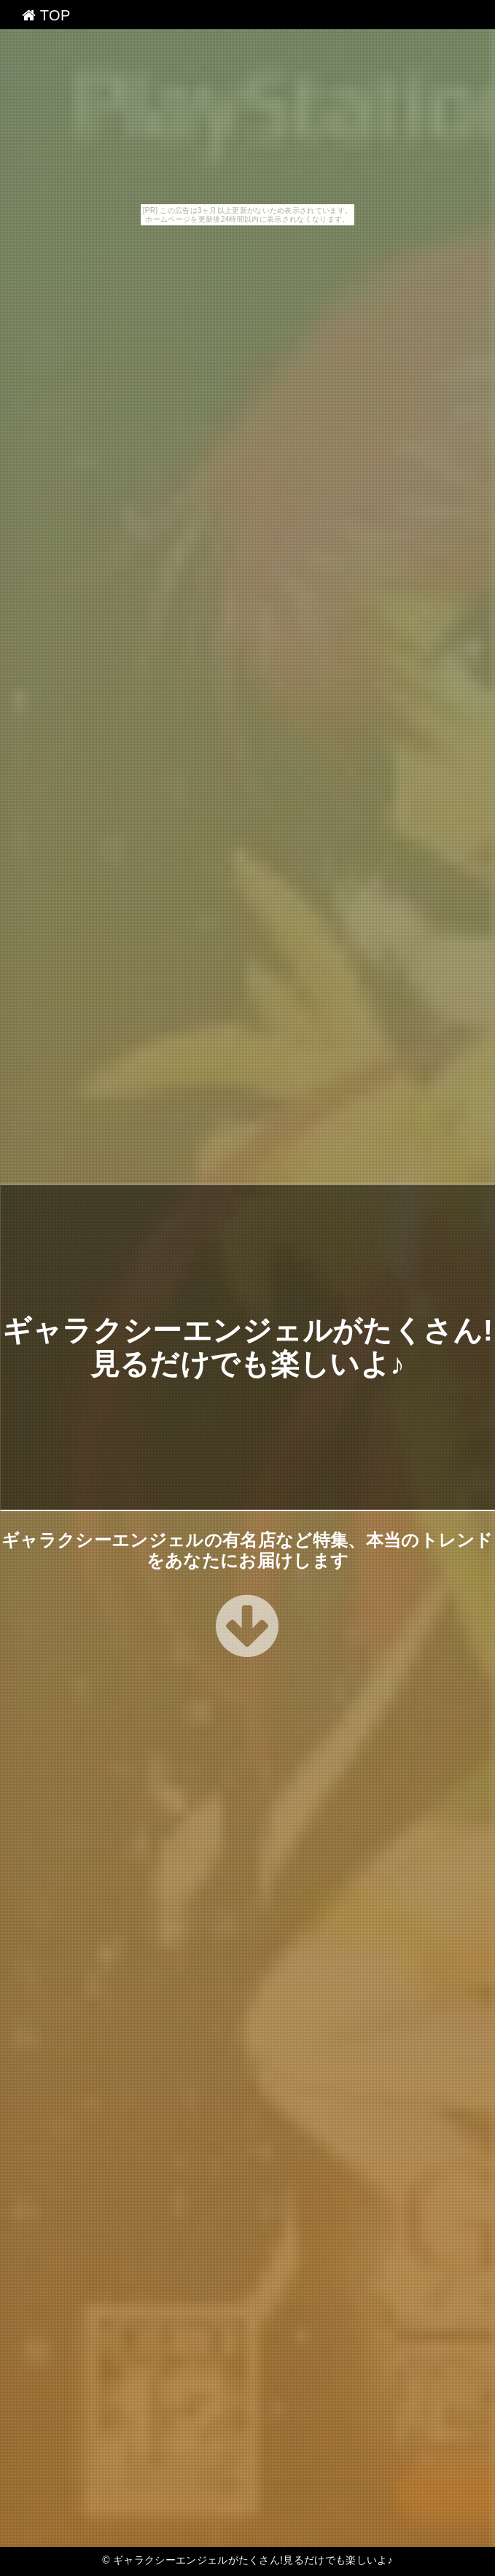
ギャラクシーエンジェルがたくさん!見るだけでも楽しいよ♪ (253, 2560)
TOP (46, 15)
